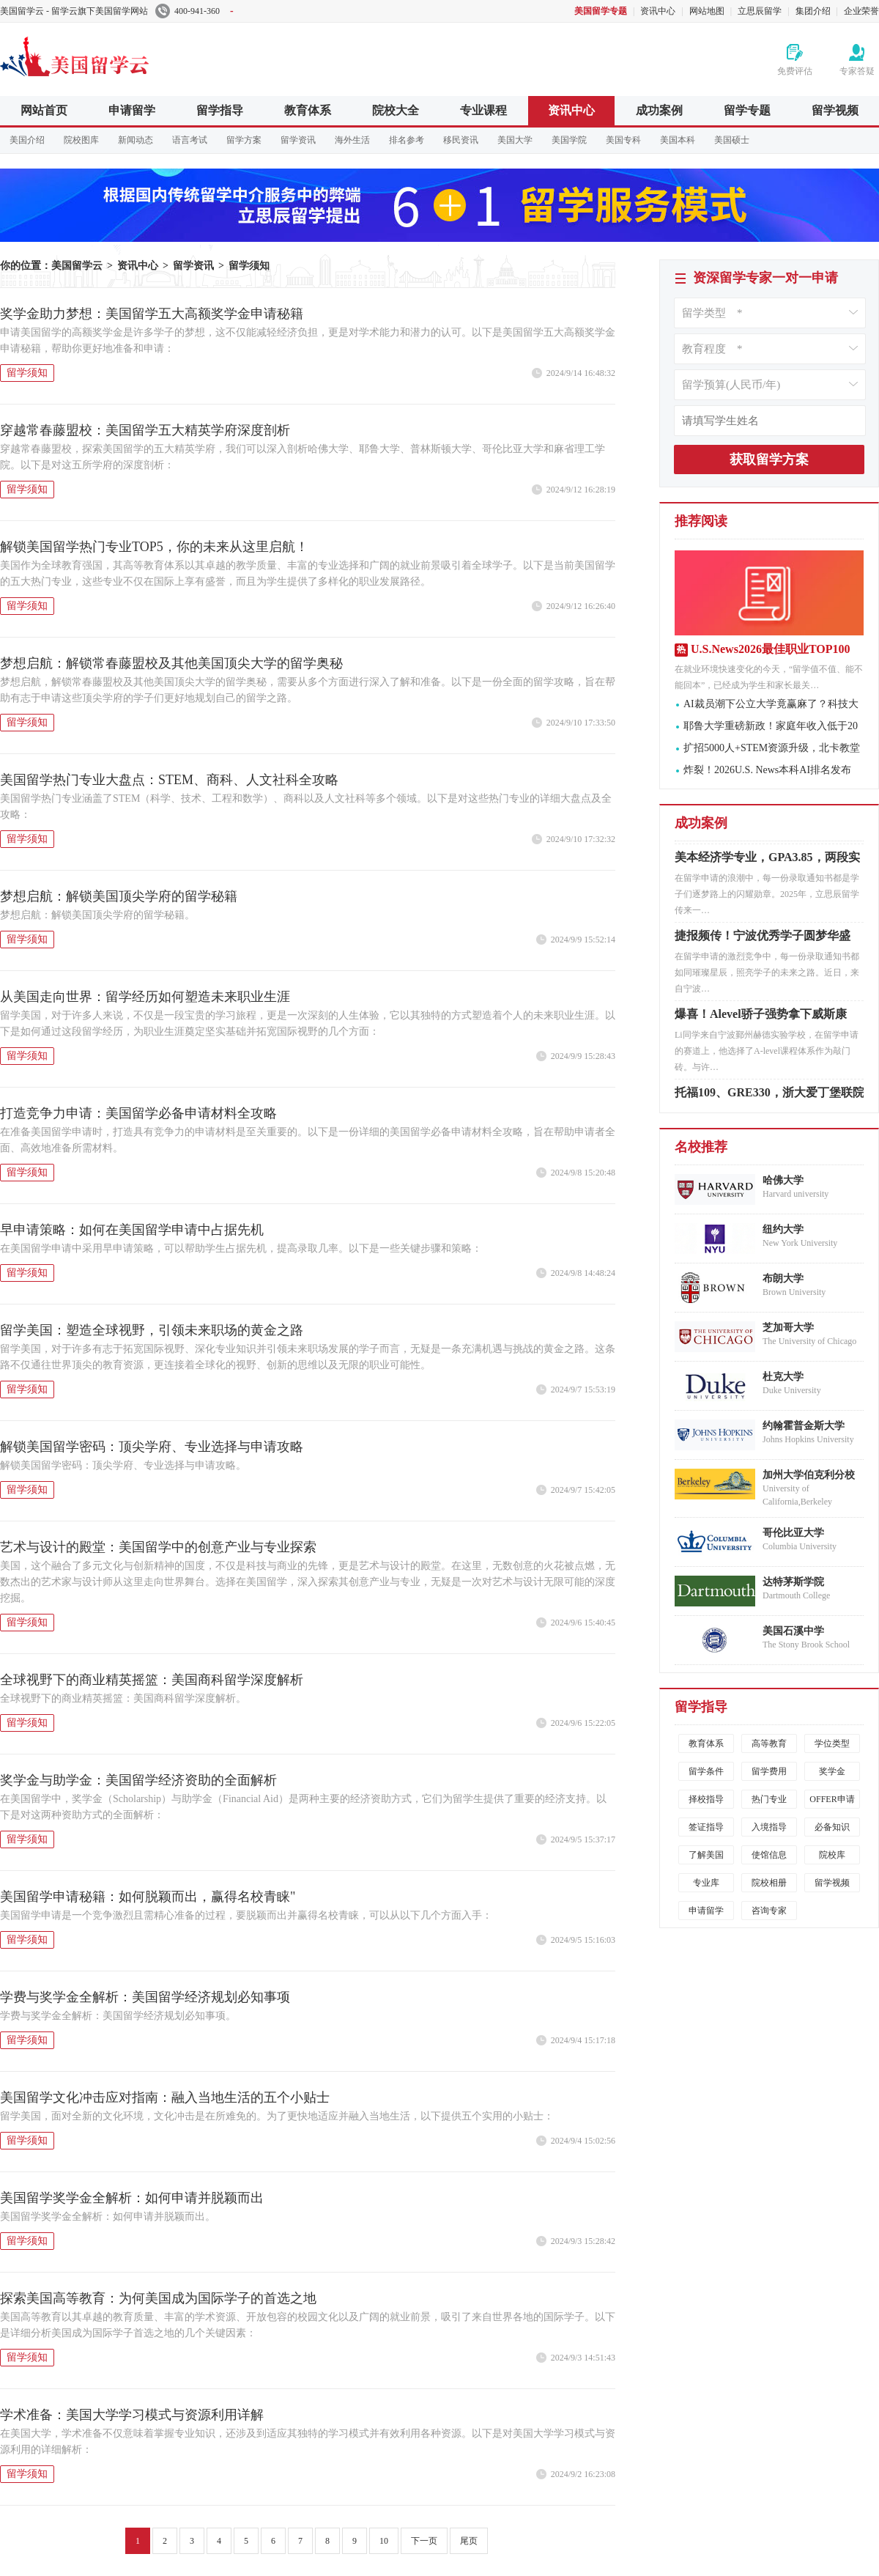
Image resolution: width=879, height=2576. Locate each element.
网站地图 (706, 11)
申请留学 (131, 110)
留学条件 (706, 1771)
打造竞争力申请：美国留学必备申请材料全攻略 (138, 1113)
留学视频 (835, 110)
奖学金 (832, 1771)
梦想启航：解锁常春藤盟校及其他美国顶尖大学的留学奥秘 (171, 663)
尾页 (469, 2541)
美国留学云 (110, 54)
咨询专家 (769, 1910)
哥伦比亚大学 (793, 1532)
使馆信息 (769, 1855)
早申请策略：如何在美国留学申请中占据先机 (132, 1229)
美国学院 (569, 140)
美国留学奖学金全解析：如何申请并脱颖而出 (132, 2198)
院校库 (832, 1855)
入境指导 (769, 1827)
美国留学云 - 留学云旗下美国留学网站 (74, 11)
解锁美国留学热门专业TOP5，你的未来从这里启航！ (154, 546)
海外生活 (352, 140)
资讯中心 (657, 11)
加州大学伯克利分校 (809, 1474)
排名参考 (406, 140)
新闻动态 (135, 140)
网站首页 (44, 110)
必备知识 (832, 1827)
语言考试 (189, 140)
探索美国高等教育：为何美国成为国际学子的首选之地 (158, 2298)
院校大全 (395, 110)
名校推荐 (701, 1147)
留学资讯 (298, 140)
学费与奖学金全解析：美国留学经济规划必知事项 (145, 1997)
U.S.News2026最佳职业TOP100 (770, 649)
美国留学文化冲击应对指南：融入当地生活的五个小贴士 (165, 2097)
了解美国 (706, 1855)
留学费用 (769, 1771)
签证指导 (706, 1827)
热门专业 (769, 1799)
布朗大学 (783, 1278)
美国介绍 (27, 140)
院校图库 (81, 140)
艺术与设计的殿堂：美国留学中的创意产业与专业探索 (158, 1547)
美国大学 (515, 140)
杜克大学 (783, 1376)
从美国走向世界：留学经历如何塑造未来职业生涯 (145, 996)
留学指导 (219, 110)
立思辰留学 (760, 11)
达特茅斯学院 (793, 1581)
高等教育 (769, 1743)
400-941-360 (194, 11)
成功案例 (659, 110)
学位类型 (832, 1743)
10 (383, 2541)
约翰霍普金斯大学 (804, 1425)
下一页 (424, 2541)
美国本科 (677, 140)
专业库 (706, 1883)
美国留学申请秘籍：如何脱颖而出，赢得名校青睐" (147, 1896)
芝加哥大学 (788, 1327)
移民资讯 (460, 140)
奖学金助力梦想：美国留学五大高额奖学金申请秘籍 (151, 313)
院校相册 (769, 1883)
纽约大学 (783, 1229)
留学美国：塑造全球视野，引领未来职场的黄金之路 (151, 1330)
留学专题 (747, 110)
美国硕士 (731, 140)
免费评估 (794, 71)
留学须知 (249, 265)
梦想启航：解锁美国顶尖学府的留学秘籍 (118, 896)
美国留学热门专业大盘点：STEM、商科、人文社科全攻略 (169, 779)
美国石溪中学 (793, 1630)
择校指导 (706, 1799)
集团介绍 (813, 11)
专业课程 (483, 110)
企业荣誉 (861, 11)
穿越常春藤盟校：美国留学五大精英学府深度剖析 (145, 430)
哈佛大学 (783, 1180)
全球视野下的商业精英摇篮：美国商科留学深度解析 (151, 1679)
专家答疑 (857, 71)
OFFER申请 (831, 1799)
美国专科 (623, 140)
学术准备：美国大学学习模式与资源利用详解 (132, 2414)
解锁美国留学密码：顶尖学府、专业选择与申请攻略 (151, 1446)
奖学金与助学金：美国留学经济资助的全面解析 (138, 1780)
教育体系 (307, 110)
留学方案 (244, 140)
